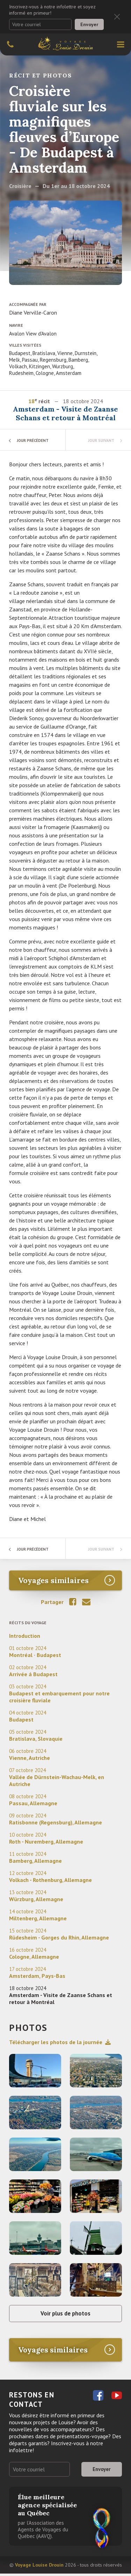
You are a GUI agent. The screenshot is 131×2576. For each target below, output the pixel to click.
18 (31, 401)
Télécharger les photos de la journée (60, 2042)
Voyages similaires (53, 1580)
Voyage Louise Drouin (39, 2567)
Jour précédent (34, 440)
